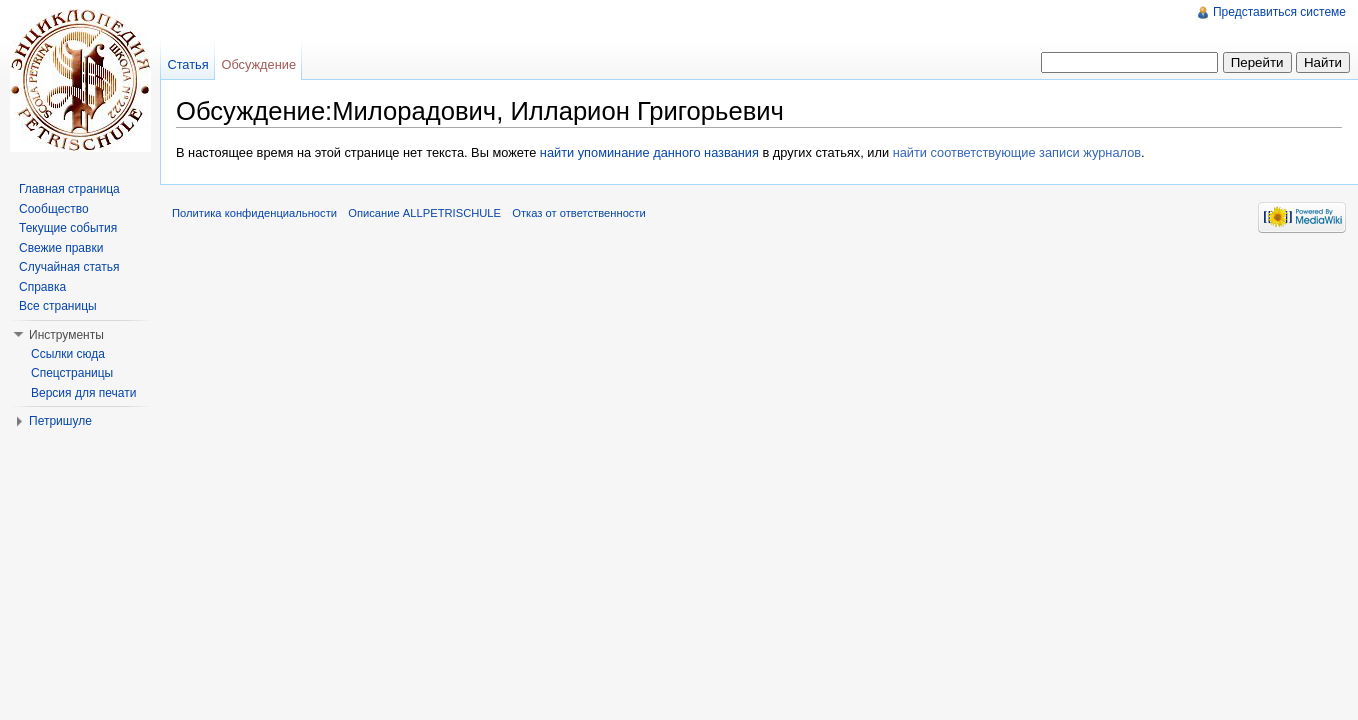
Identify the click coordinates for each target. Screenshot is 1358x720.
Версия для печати (83, 393)
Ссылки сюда (68, 354)
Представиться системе (1279, 12)
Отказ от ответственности (579, 213)
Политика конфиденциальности (254, 213)
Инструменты (66, 335)
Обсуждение (258, 64)
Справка (42, 287)
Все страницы (58, 306)
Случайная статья (69, 267)
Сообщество (54, 209)
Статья (187, 64)
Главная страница (69, 189)
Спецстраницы (72, 373)
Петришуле (60, 421)
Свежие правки (61, 248)
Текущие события (68, 228)
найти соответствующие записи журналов (1017, 152)
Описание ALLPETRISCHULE (424, 213)
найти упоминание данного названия (649, 152)
